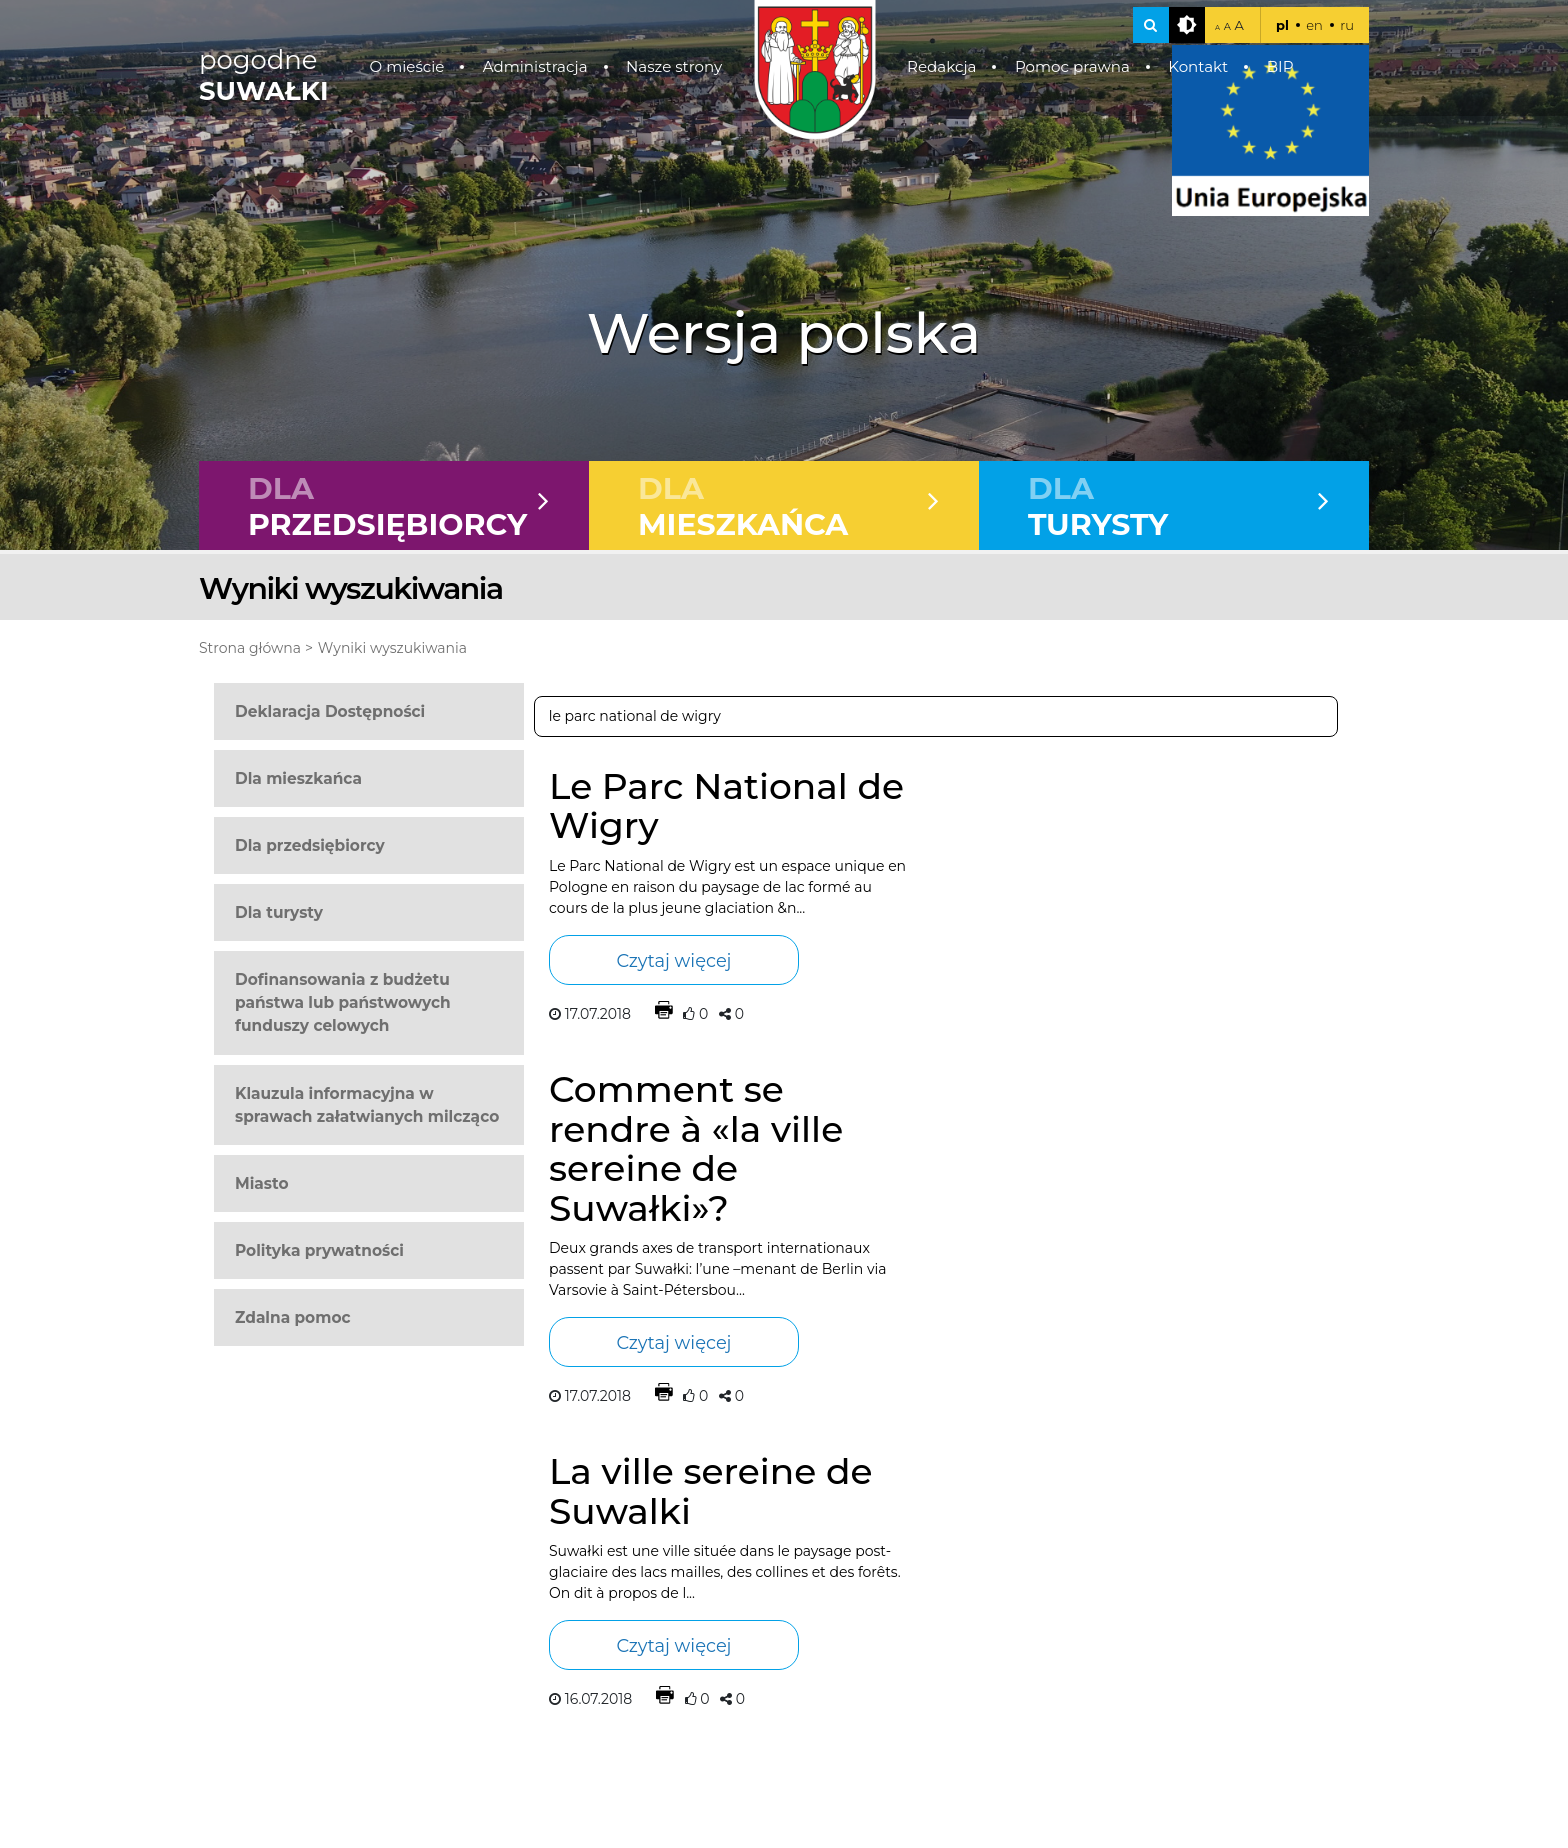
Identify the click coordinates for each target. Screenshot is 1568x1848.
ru (1347, 25)
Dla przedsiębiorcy (310, 845)
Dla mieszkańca (298, 778)
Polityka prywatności (319, 1250)
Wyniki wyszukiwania (392, 648)
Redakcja (942, 66)
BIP (1280, 66)
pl (1282, 25)
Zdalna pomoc (293, 1317)
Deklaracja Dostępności (330, 711)
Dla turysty (279, 912)
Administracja (535, 66)
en (1314, 25)
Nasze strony (674, 66)
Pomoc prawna (1072, 66)
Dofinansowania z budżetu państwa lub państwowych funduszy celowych (343, 1002)
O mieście (407, 66)
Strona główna (250, 648)
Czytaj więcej (673, 960)
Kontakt (1198, 66)
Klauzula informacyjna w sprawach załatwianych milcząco (367, 1105)
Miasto (262, 1183)
